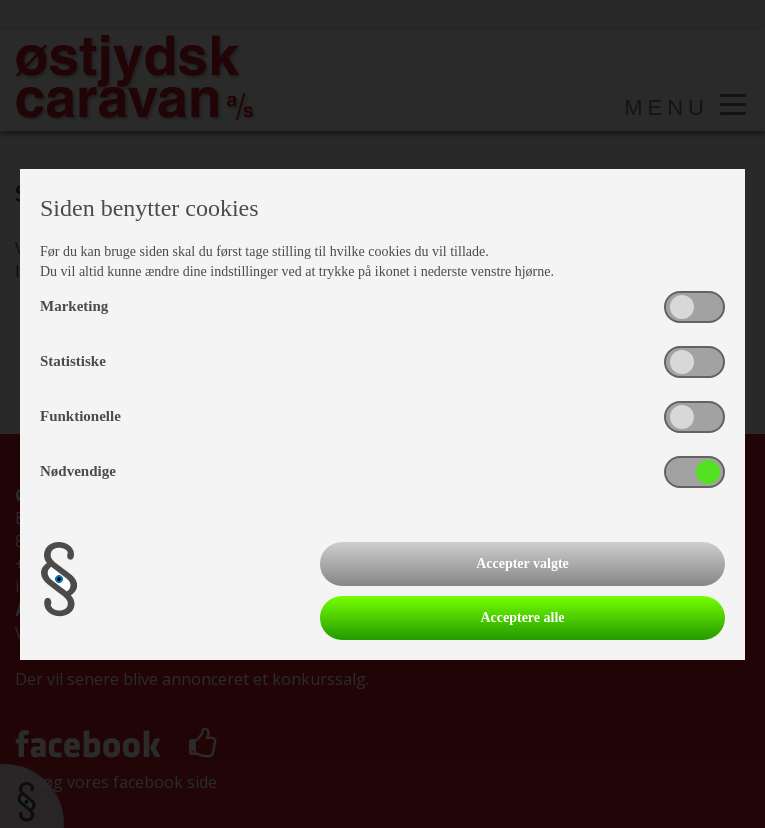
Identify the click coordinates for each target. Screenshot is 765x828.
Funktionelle (80, 416)
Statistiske (73, 361)
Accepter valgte (522, 563)
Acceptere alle (522, 617)
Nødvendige (78, 471)
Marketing (74, 306)
